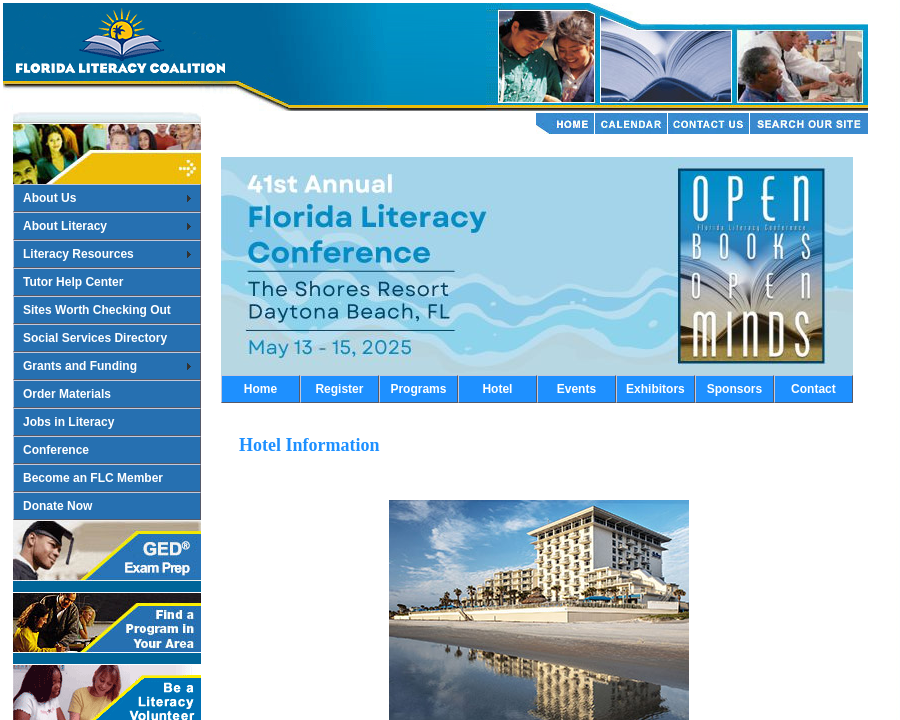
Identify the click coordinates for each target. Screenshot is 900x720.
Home (260, 389)
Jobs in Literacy (68, 422)
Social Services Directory (95, 338)
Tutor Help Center (73, 282)
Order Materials (67, 394)
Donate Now (57, 506)
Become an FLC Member (93, 478)
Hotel (497, 389)
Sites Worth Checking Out (97, 310)
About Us (49, 198)
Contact (813, 389)
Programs (418, 389)
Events (576, 389)
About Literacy (65, 226)
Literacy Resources (78, 254)
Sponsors (734, 389)
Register (339, 389)
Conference (56, 450)
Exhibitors (655, 389)
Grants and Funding (80, 366)
